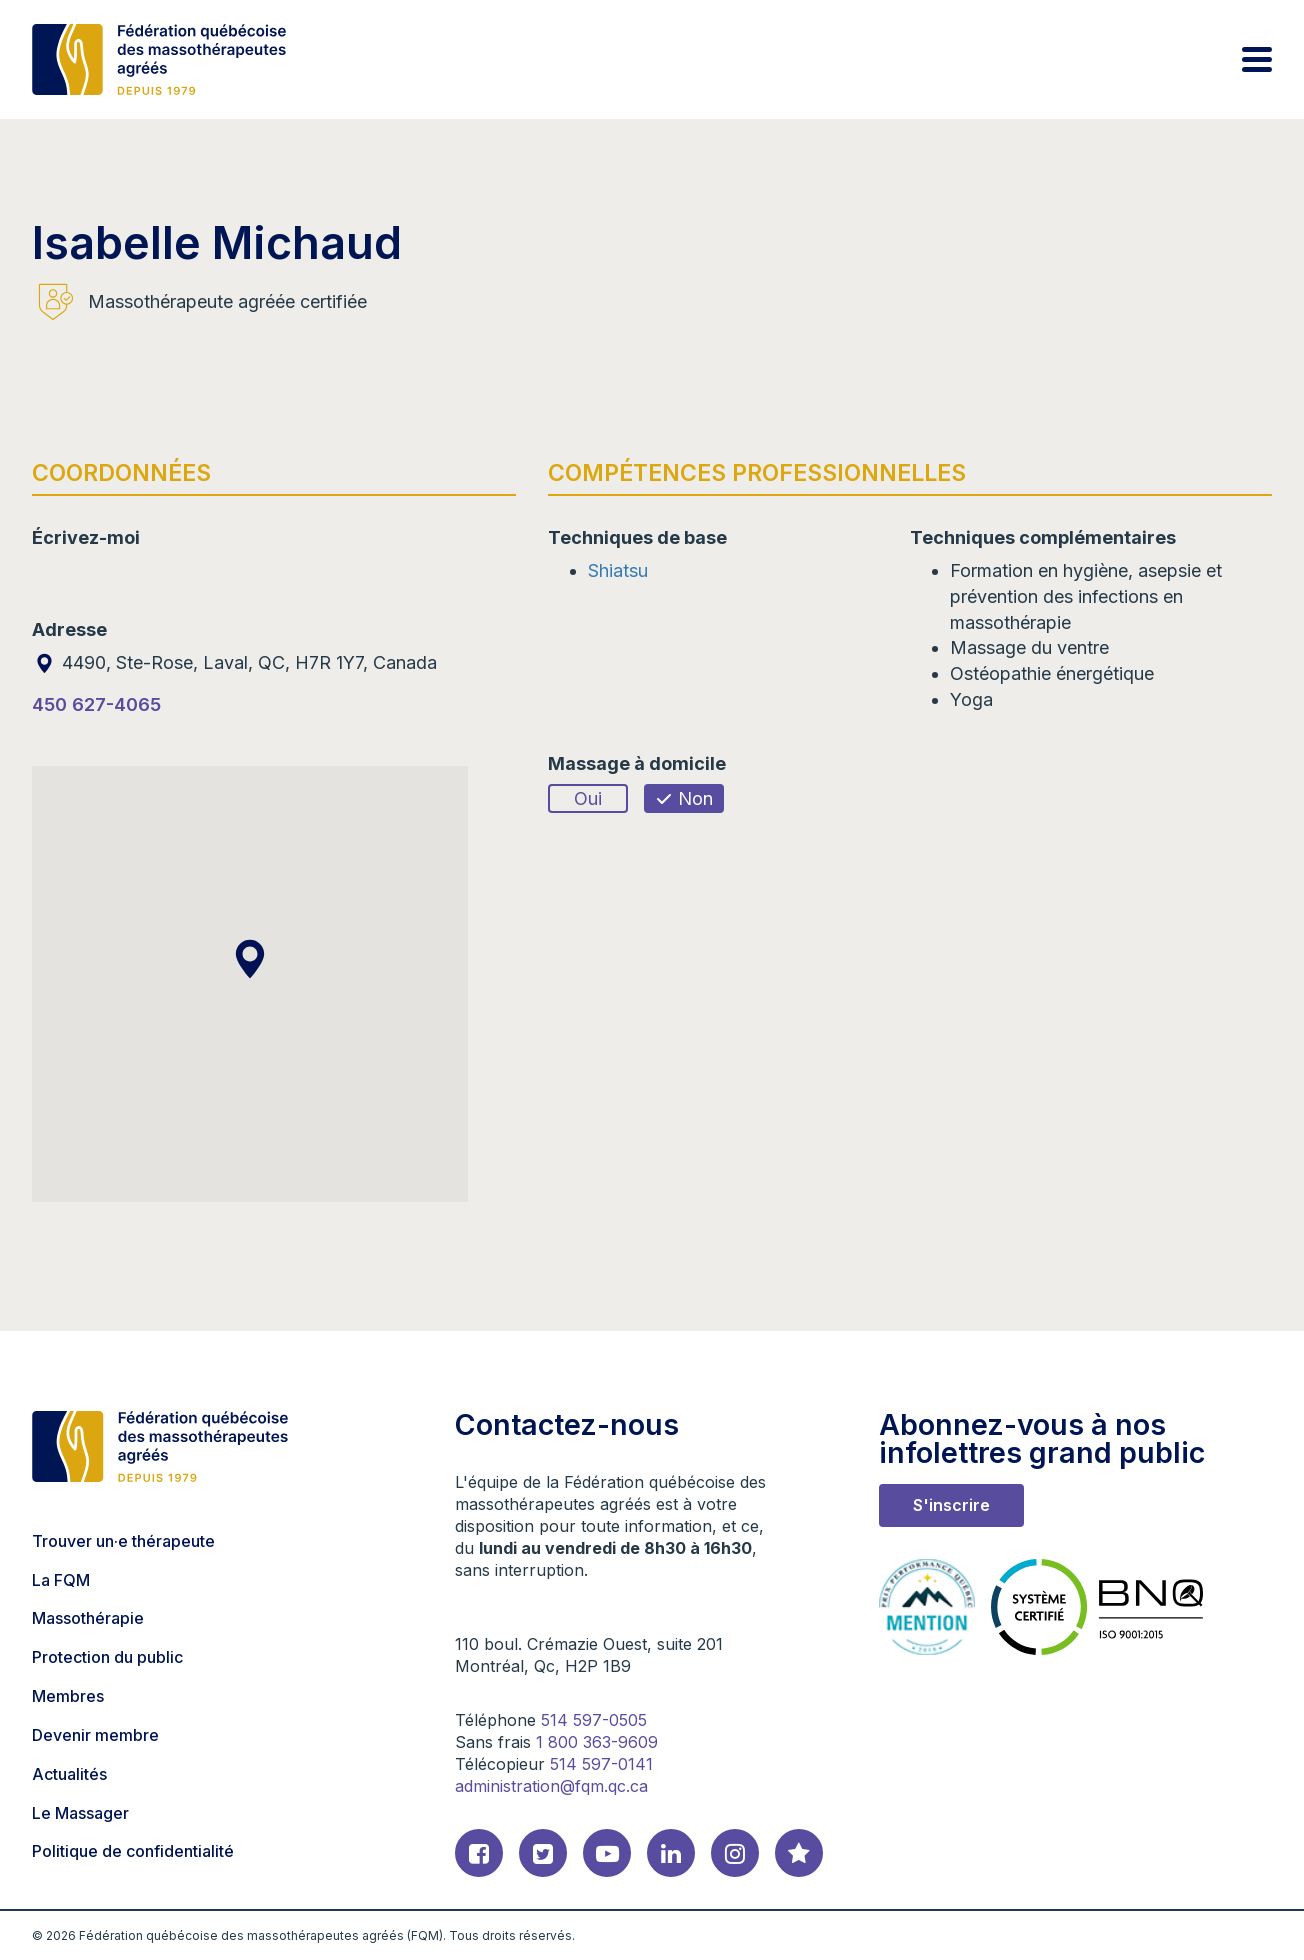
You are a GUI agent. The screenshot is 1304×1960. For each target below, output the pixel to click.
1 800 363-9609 (597, 1742)
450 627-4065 (96, 704)
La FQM (61, 1580)
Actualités (69, 1774)
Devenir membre (95, 1735)
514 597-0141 (601, 1764)
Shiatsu (618, 570)
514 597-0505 (594, 1720)
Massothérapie (88, 1618)
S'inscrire (951, 1505)
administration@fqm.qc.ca (551, 1786)
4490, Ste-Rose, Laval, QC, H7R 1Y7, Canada (234, 662)
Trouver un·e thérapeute (123, 1541)
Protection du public (107, 1657)
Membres (68, 1696)
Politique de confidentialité (133, 1851)
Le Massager (80, 1813)
